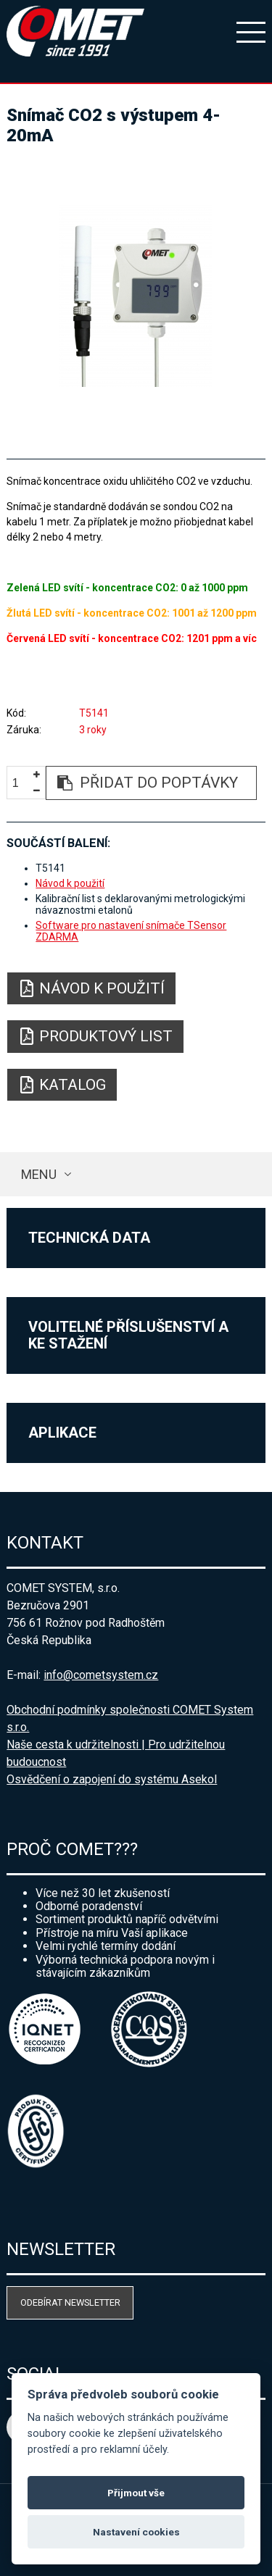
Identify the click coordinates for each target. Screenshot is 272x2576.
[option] (136, 295)
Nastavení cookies (136, 2532)
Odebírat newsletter (70, 2302)
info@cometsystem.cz (101, 1675)
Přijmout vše (136, 2492)
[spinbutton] (21, 784)
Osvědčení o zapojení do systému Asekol (112, 1779)
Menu (39, 1174)
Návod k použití (70, 883)
